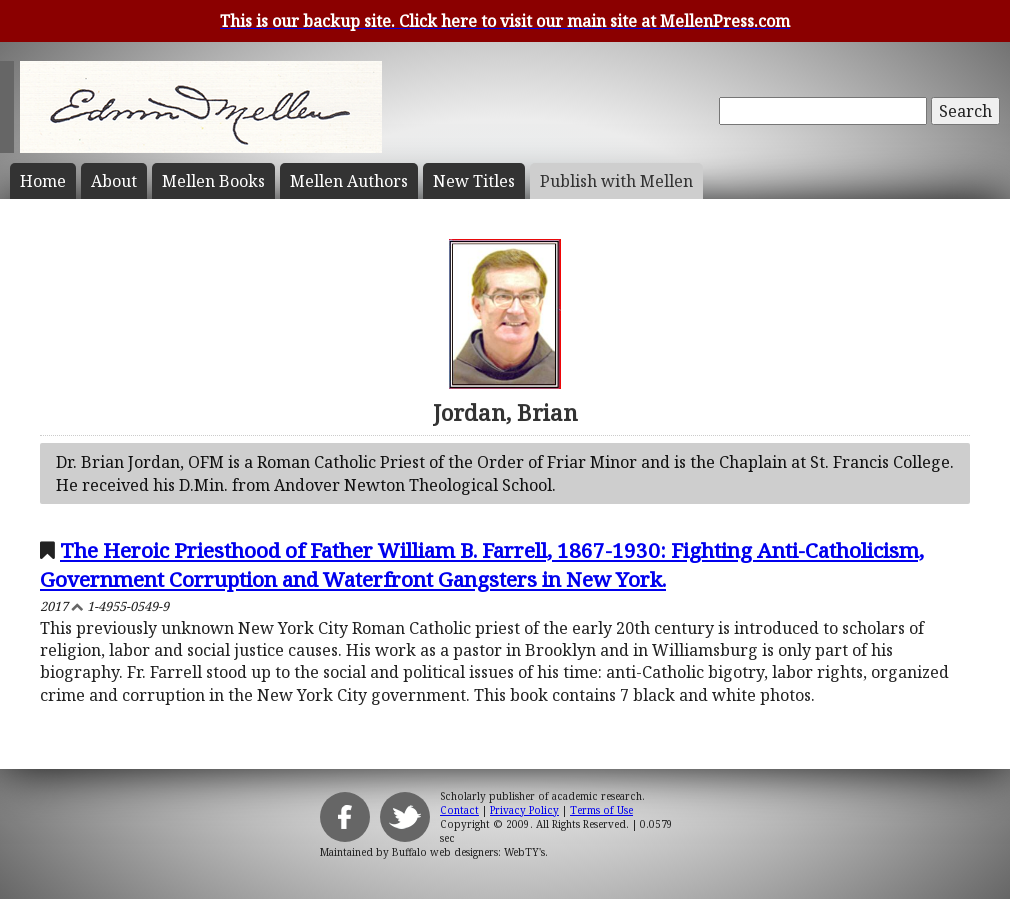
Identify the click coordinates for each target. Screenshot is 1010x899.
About (114, 181)
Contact (459, 810)
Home (43, 181)
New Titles (474, 181)
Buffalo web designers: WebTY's (468, 852)
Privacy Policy (524, 810)
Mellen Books (213, 181)
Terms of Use (601, 810)
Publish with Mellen (616, 181)
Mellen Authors (349, 181)
